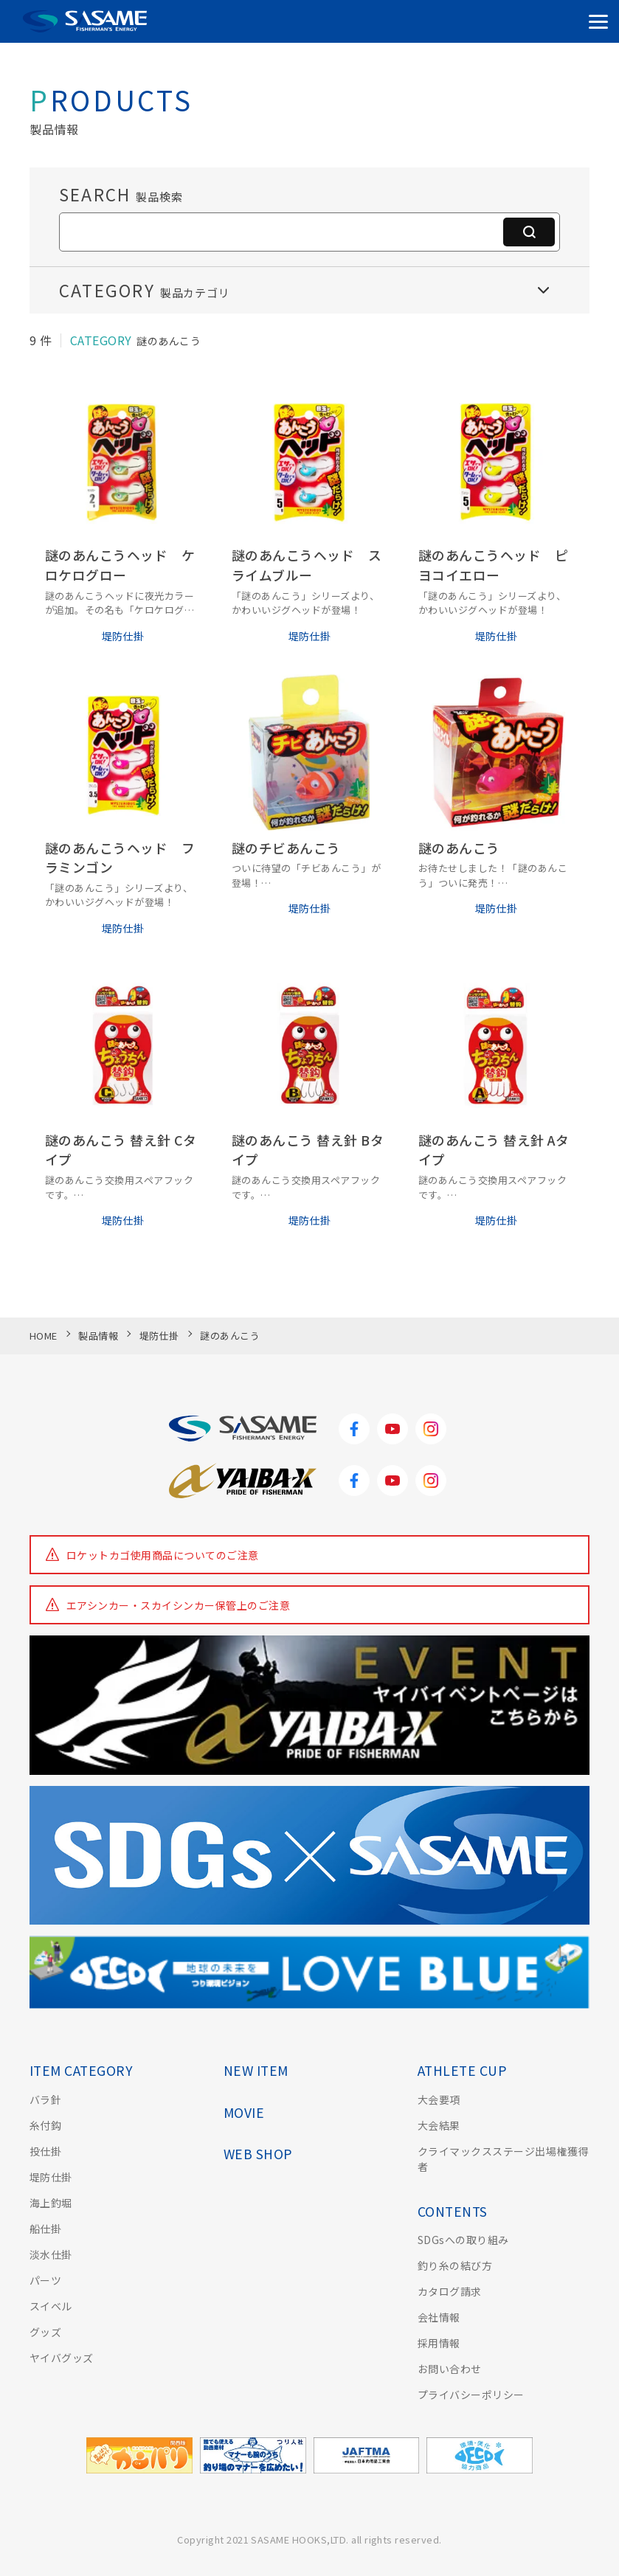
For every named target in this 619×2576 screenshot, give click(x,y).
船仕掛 (45, 2228)
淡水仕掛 (51, 2254)
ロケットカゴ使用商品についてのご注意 (162, 1555)
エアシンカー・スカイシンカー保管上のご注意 (178, 1605)
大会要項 (439, 2099)
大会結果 (439, 2125)
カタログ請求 (450, 2291)
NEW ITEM (256, 2070)
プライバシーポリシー (471, 2394)
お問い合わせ (450, 2368)
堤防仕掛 (51, 2177)
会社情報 (439, 2317)
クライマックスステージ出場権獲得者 (503, 2159)
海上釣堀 (51, 2202)
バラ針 (45, 2099)
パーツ (45, 2280)
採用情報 (439, 2343)
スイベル (51, 2306)
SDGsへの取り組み (463, 2239)
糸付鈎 (45, 2125)
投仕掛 (45, 2151)
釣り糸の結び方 (455, 2265)
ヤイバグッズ (62, 2357)
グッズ (45, 2331)
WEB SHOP (258, 2153)
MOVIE (244, 2112)
